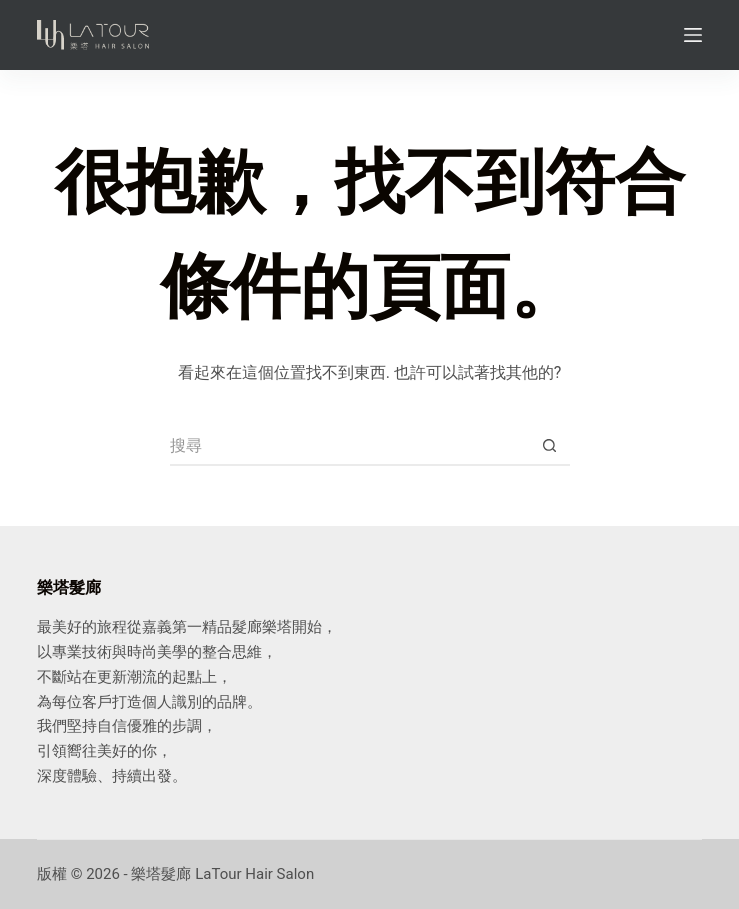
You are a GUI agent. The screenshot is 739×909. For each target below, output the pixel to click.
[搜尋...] (350, 446)
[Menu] (693, 35)
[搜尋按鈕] (550, 446)
